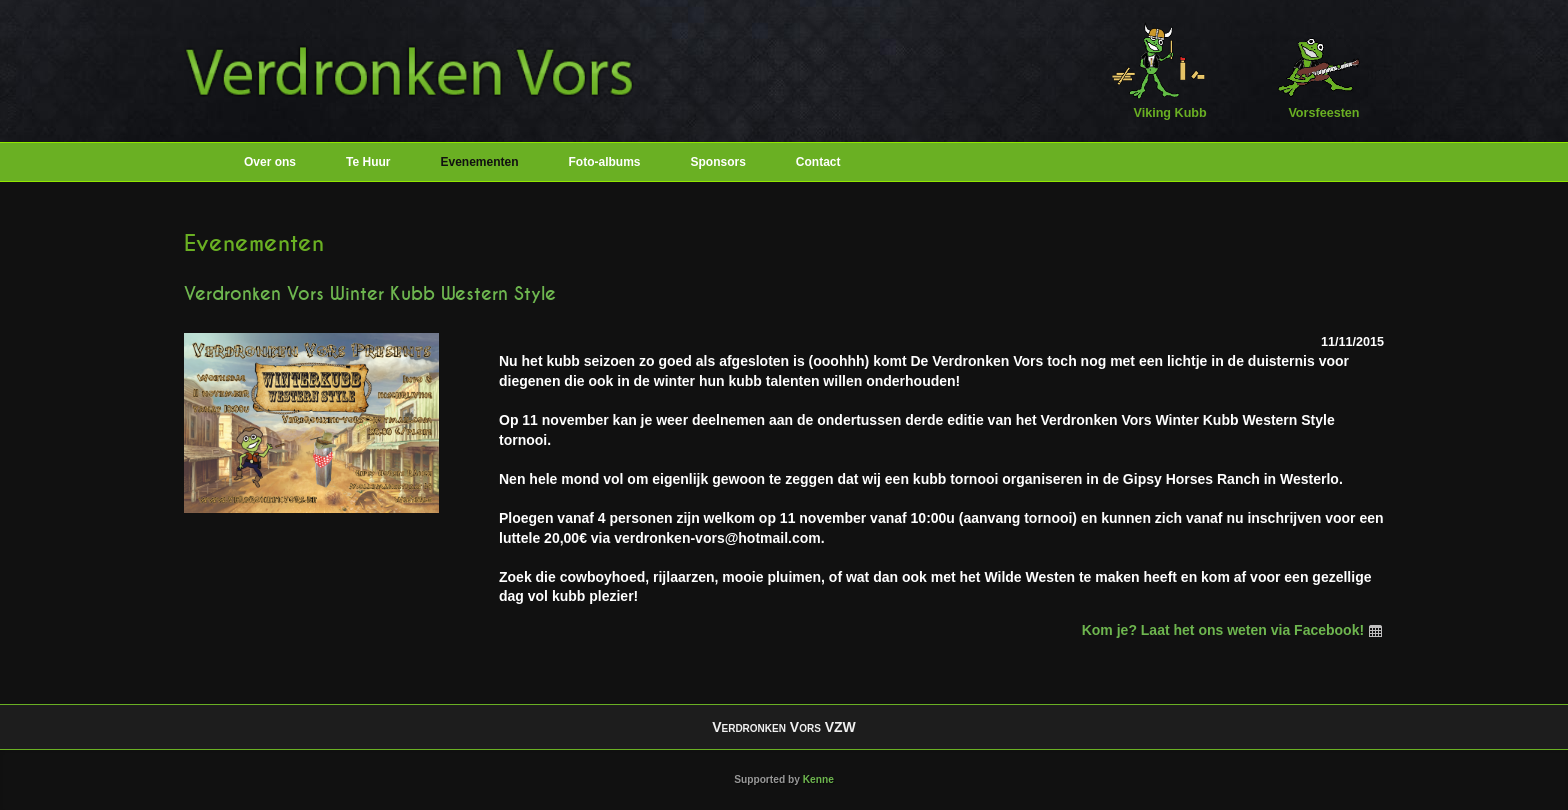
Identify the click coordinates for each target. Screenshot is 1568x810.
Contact (818, 162)
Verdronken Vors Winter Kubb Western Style (370, 294)
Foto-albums (605, 162)
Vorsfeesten (1312, 70)
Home (204, 162)
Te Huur (368, 162)
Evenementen (479, 162)
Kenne (818, 779)
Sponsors (718, 162)
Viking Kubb (1158, 70)
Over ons (270, 162)
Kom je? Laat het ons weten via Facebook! (1233, 630)
